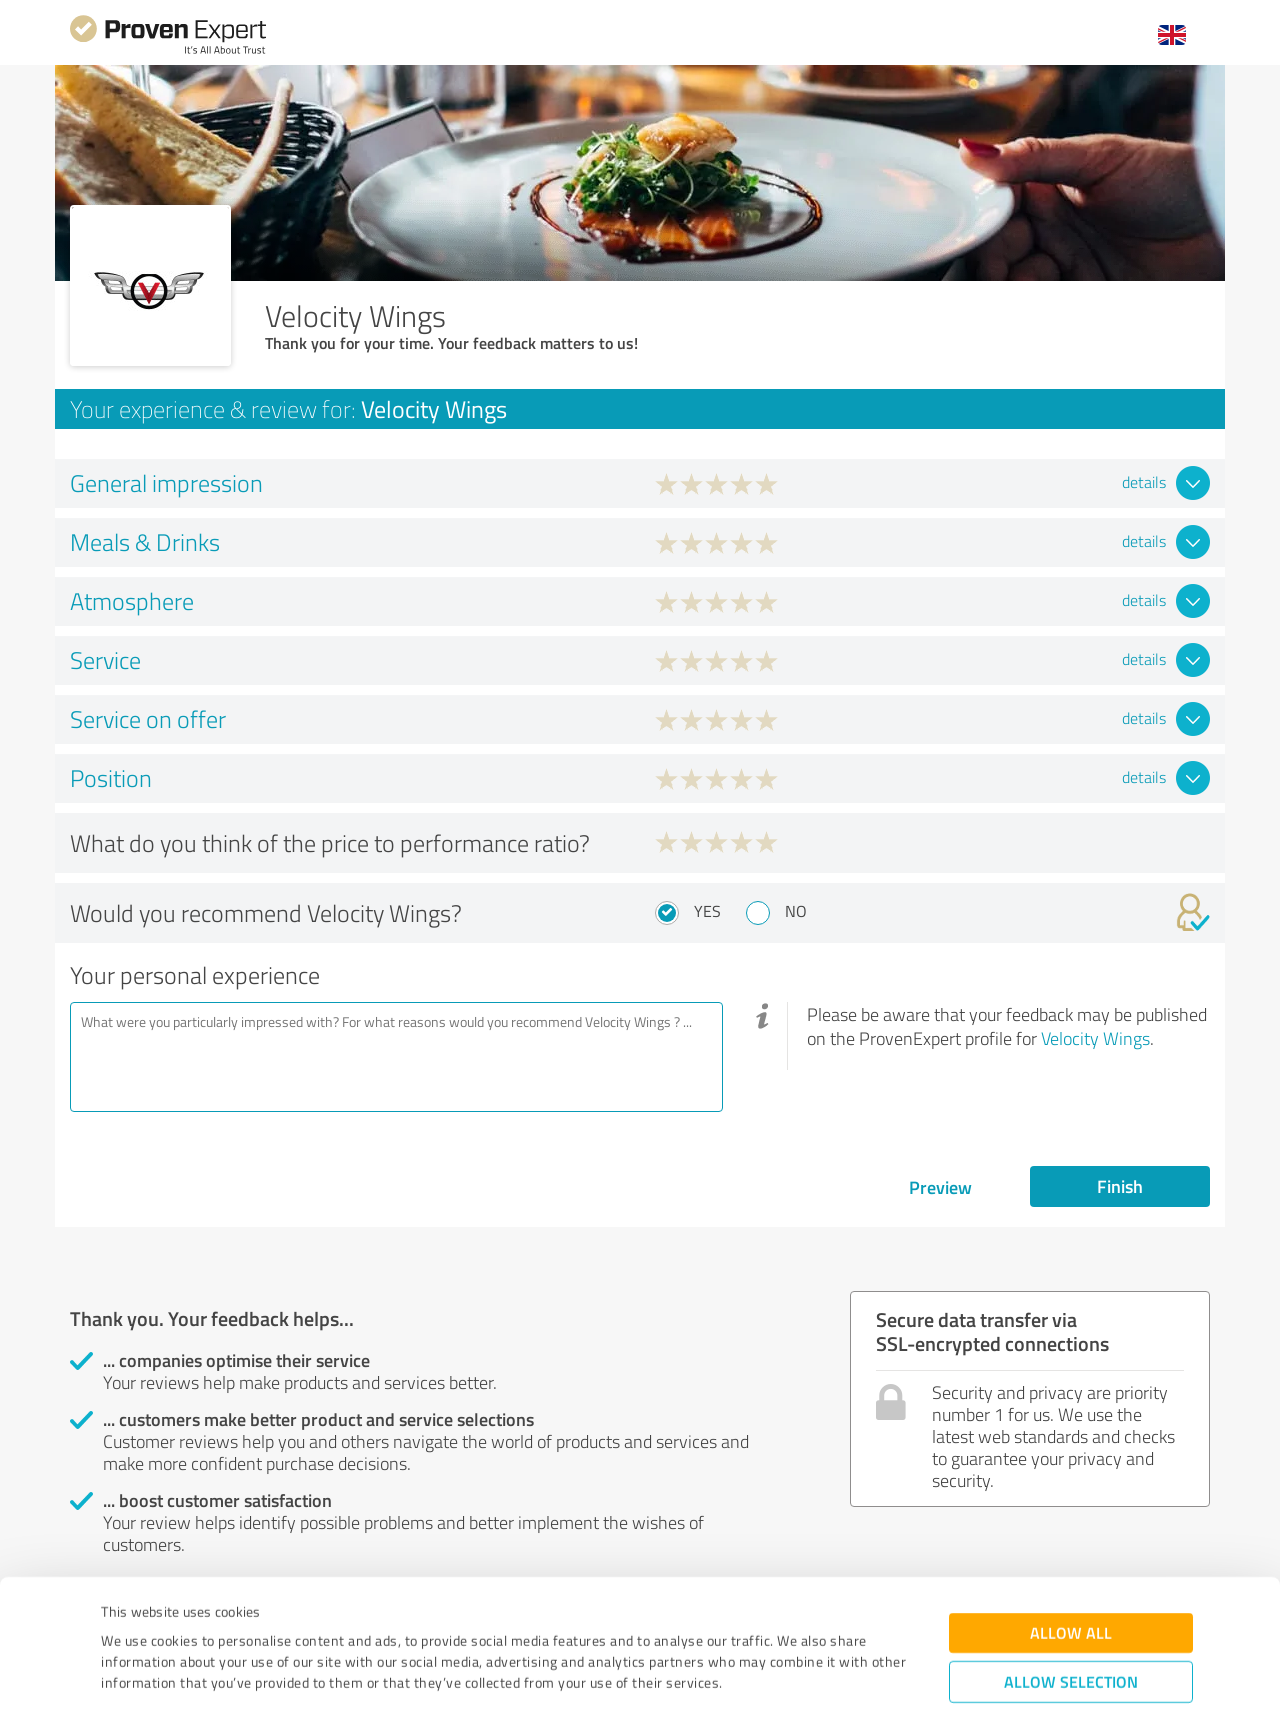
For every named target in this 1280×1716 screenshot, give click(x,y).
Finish (1120, 1186)
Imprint (124, 1622)
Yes (707, 911)
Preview (940, 1187)
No (796, 911)
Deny (1071, 1641)
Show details (765, 1678)
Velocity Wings (1095, 1038)
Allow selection (1071, 1579)
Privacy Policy (201, 1622)
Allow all (1071, 1530)
